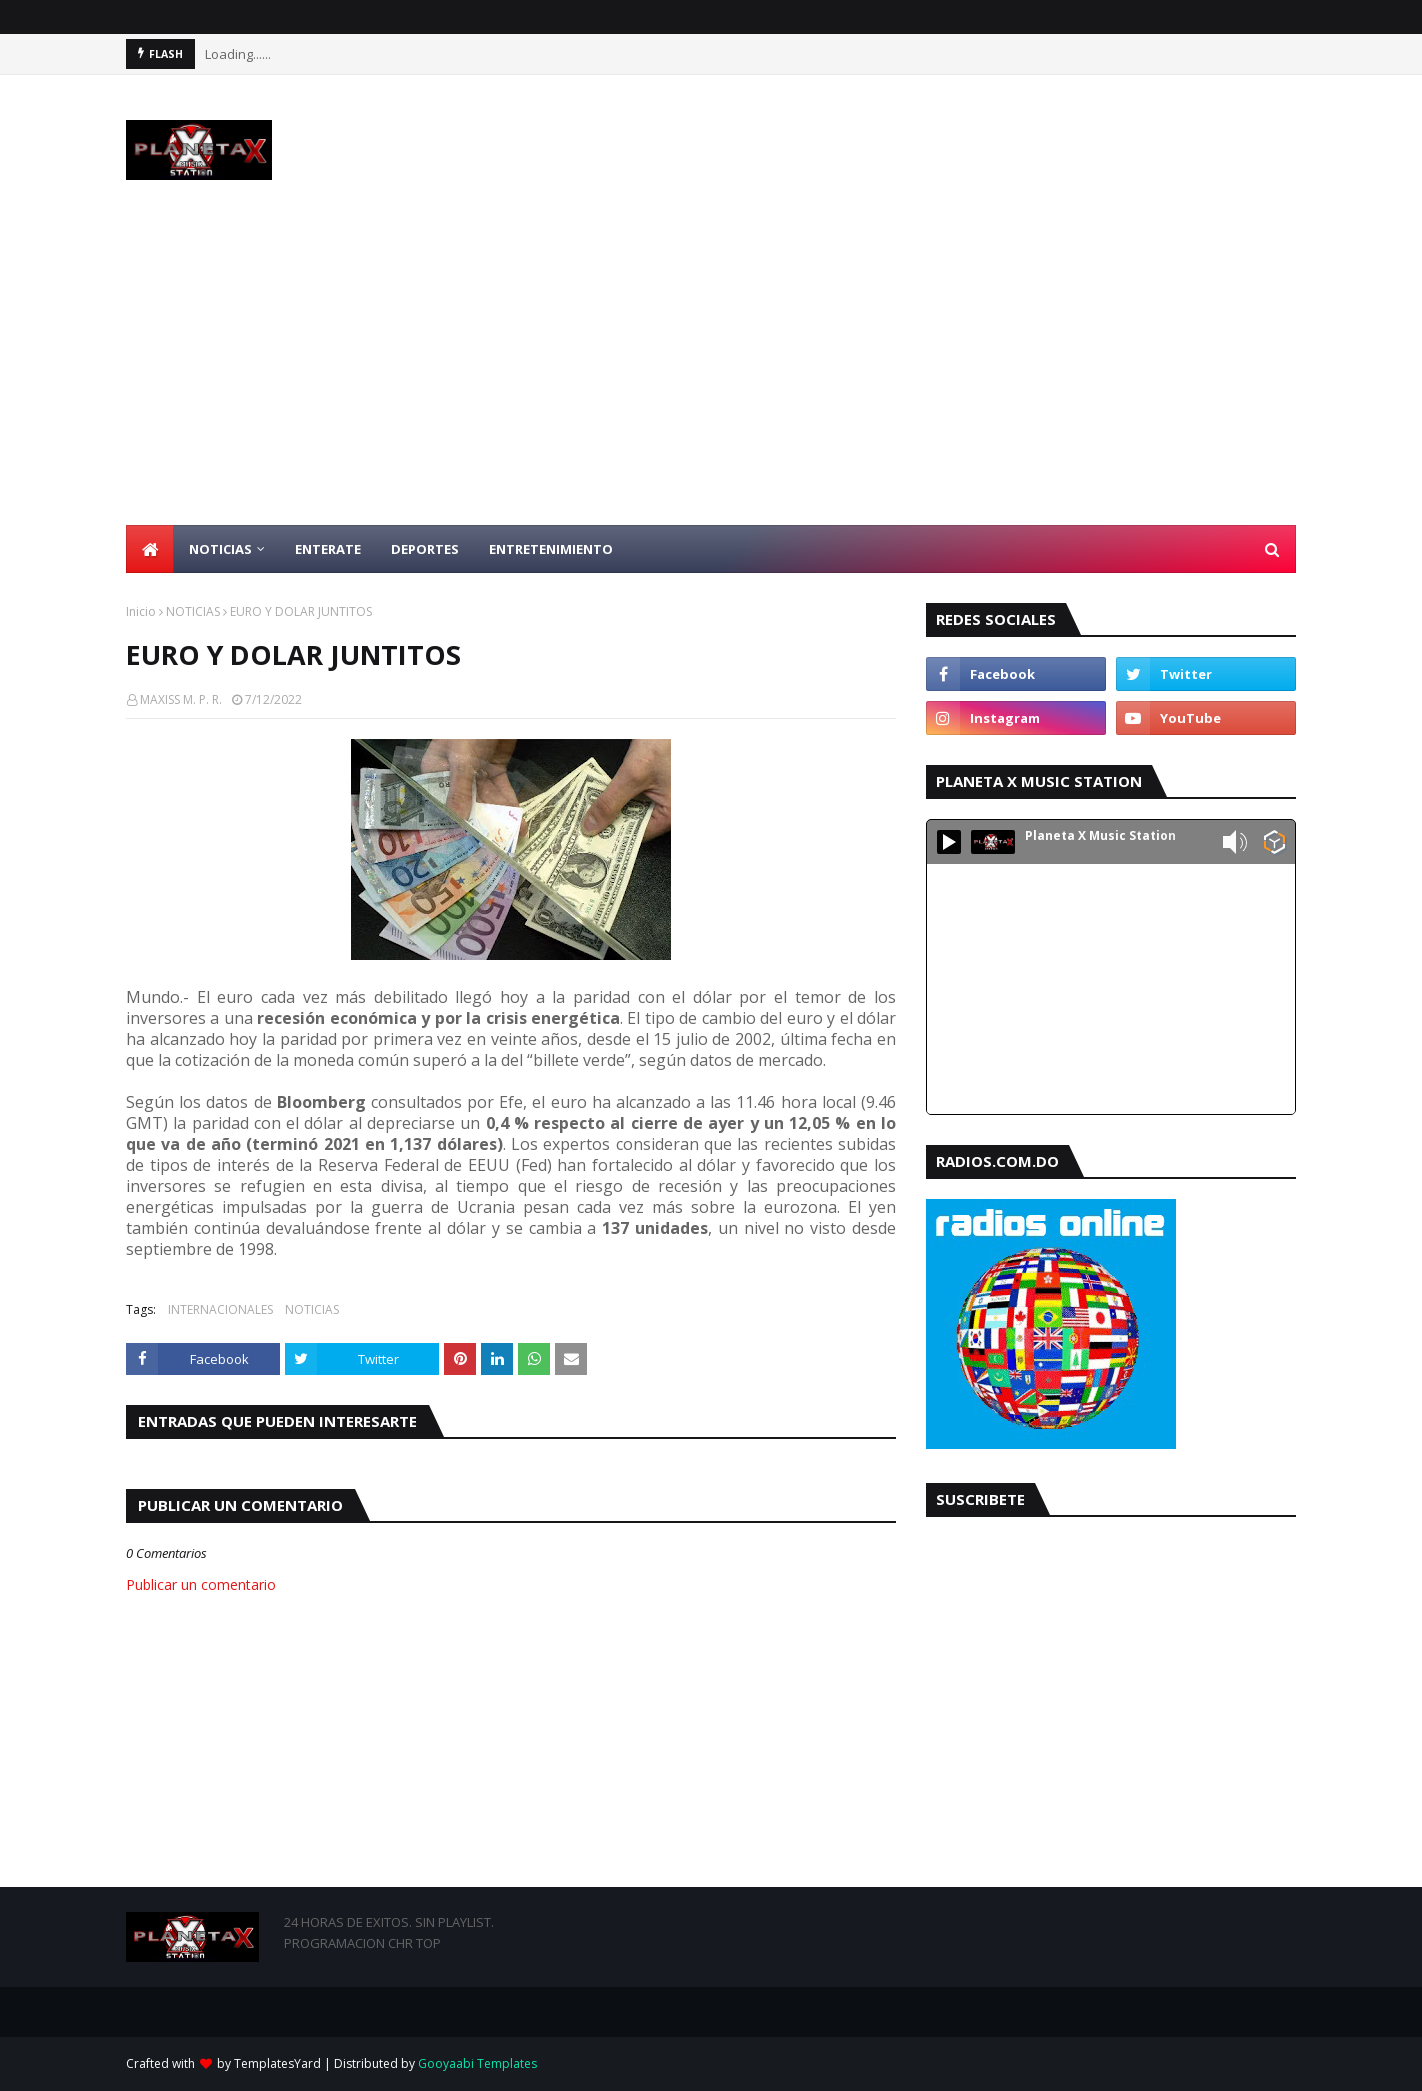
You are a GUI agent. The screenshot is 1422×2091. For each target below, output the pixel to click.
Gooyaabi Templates (477, 2063)
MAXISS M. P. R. (181, 699)
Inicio (141, 611)
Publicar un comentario (201, 1584)
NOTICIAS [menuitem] (220, 549)
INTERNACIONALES (220, 1309)
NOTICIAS (193, 611)
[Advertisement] (711, 375)
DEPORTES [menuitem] (425, 549)
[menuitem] (150, 549)
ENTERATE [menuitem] (328, 549)
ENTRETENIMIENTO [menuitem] (551, 549)
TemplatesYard (277, 2063)
